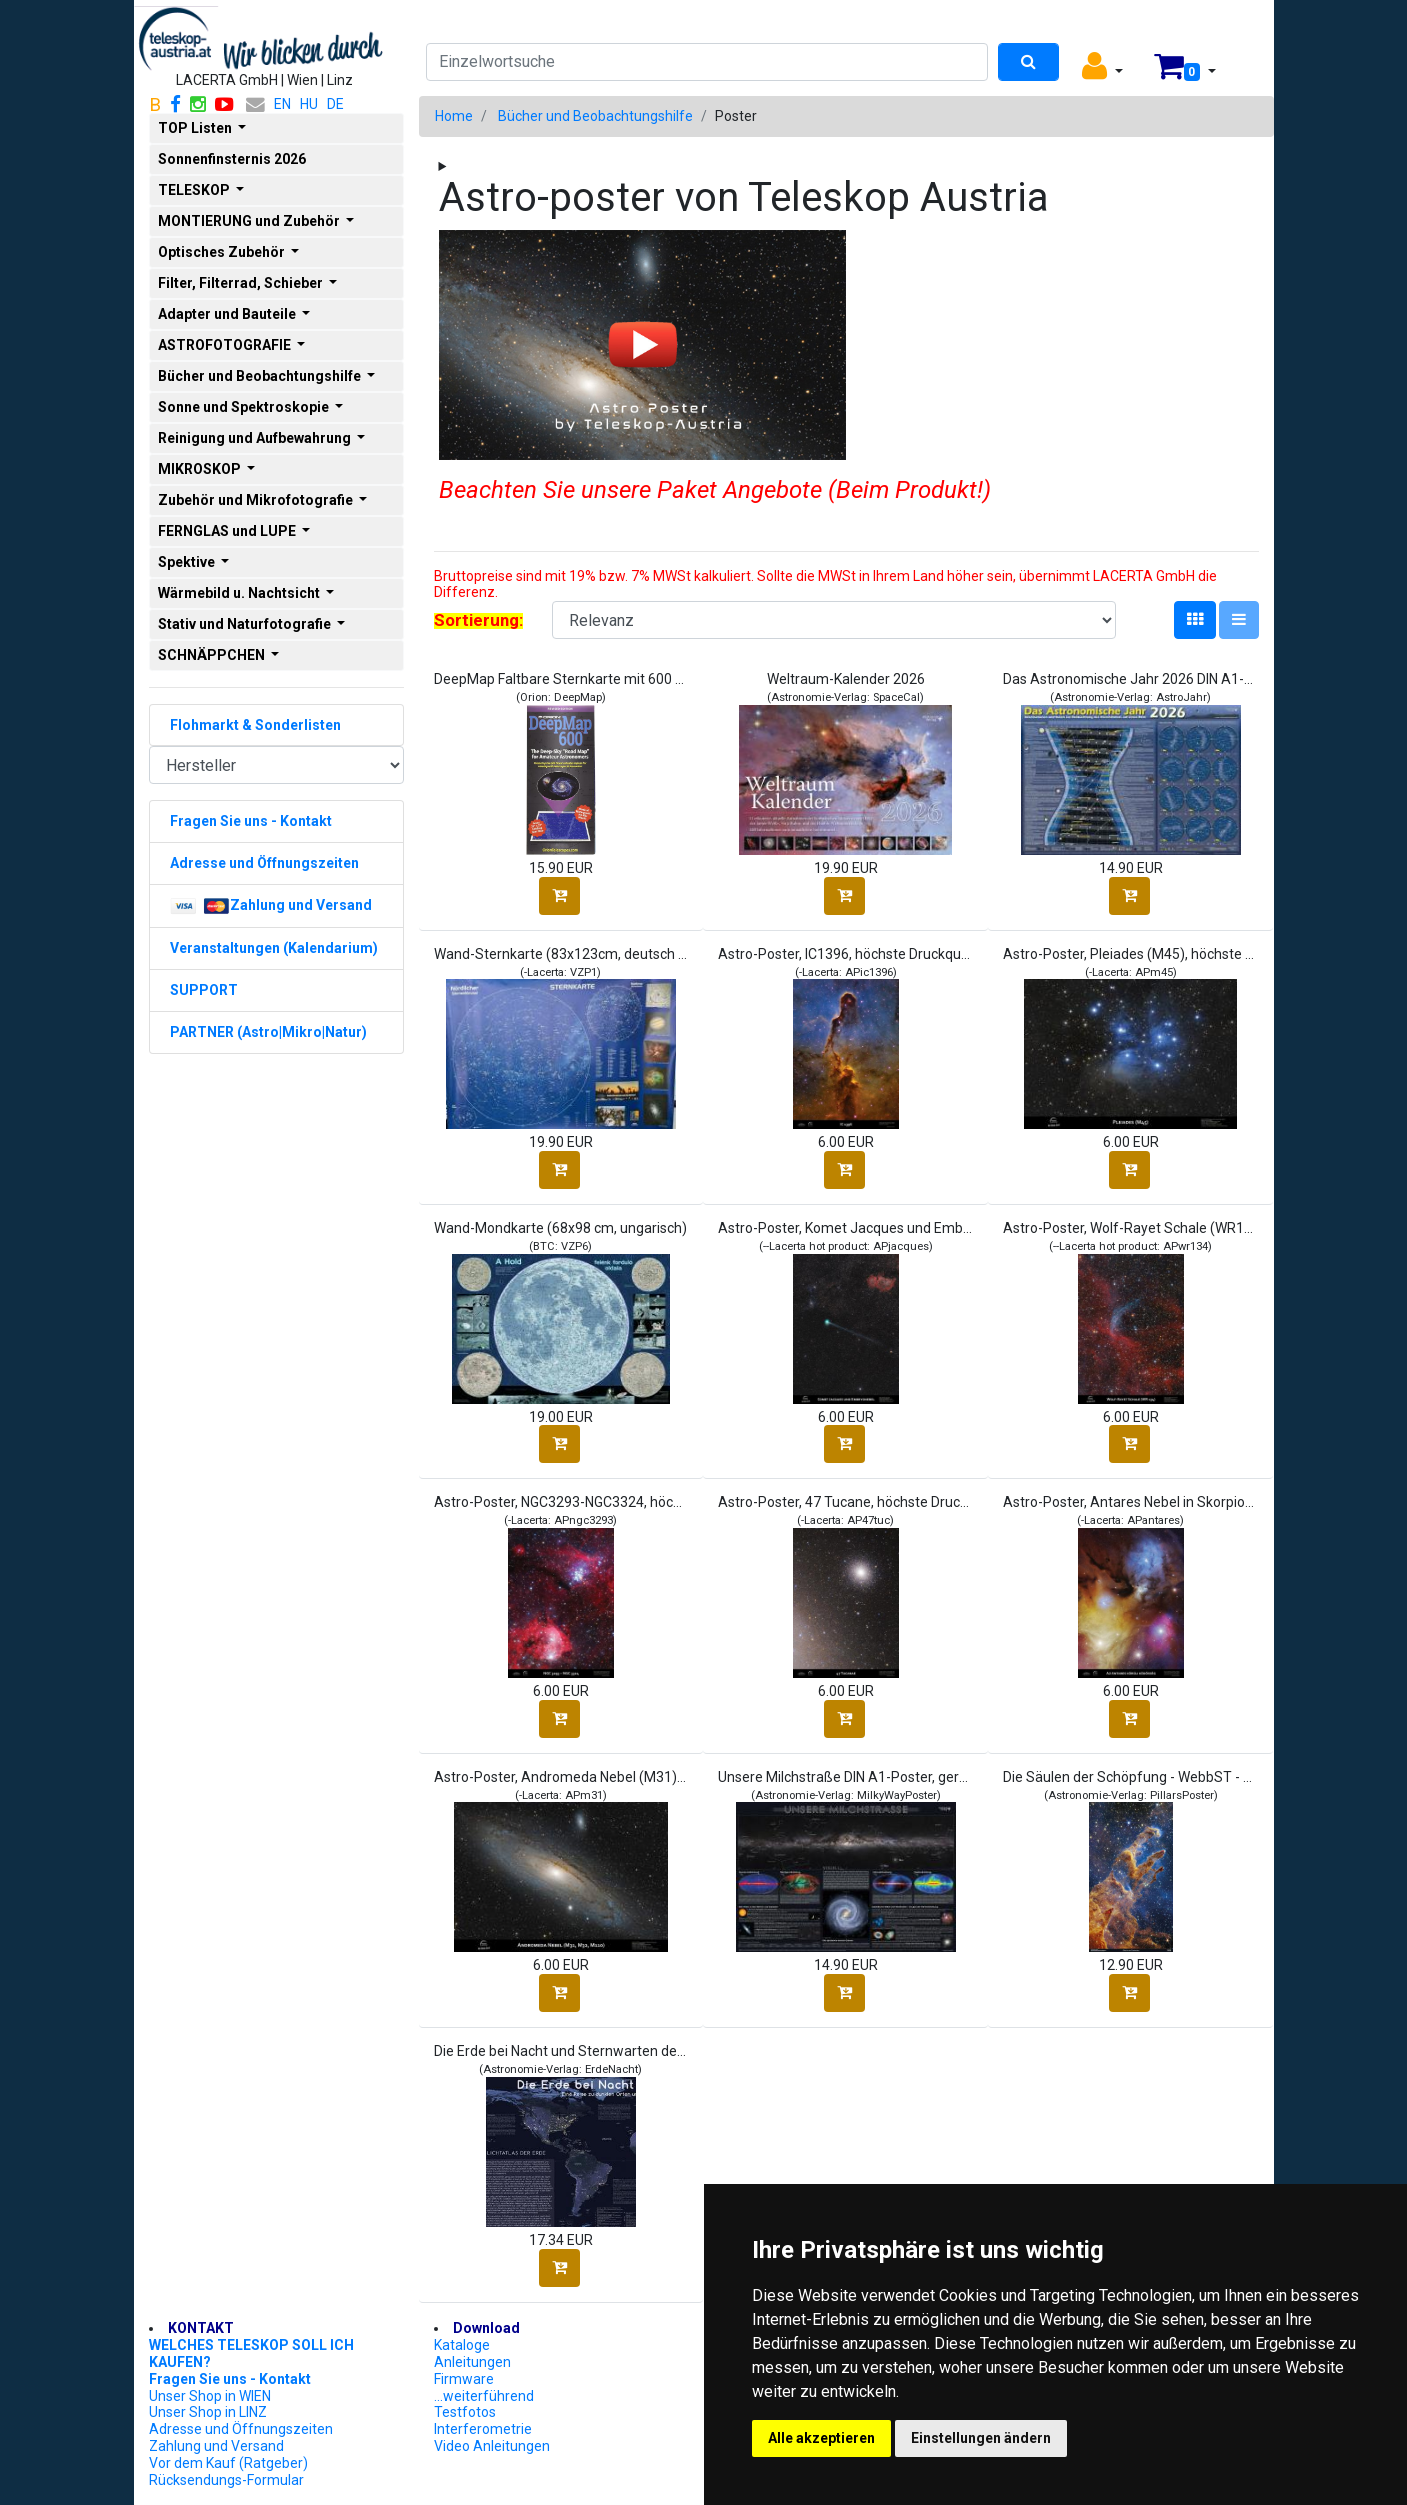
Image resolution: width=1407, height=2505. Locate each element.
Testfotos (465, 2412)
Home (454, 116)
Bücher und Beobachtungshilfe (595, 116)
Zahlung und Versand (216, 2446)
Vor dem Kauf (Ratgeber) (228, 2463)
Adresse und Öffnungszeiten (241, 2429)
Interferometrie (483, 2429)
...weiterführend (484, 2396)
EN (282, 104)
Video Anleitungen (492, 2446)
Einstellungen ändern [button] (981, 2438)
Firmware (464, 2379)
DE (335, 104)
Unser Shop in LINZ (208, 2412)
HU (309, 104)
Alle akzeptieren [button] (821, 2438)
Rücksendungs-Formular (226, 2480)
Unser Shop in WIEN (210, 2396)
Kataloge (462, 2345)
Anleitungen (472, 2362)
